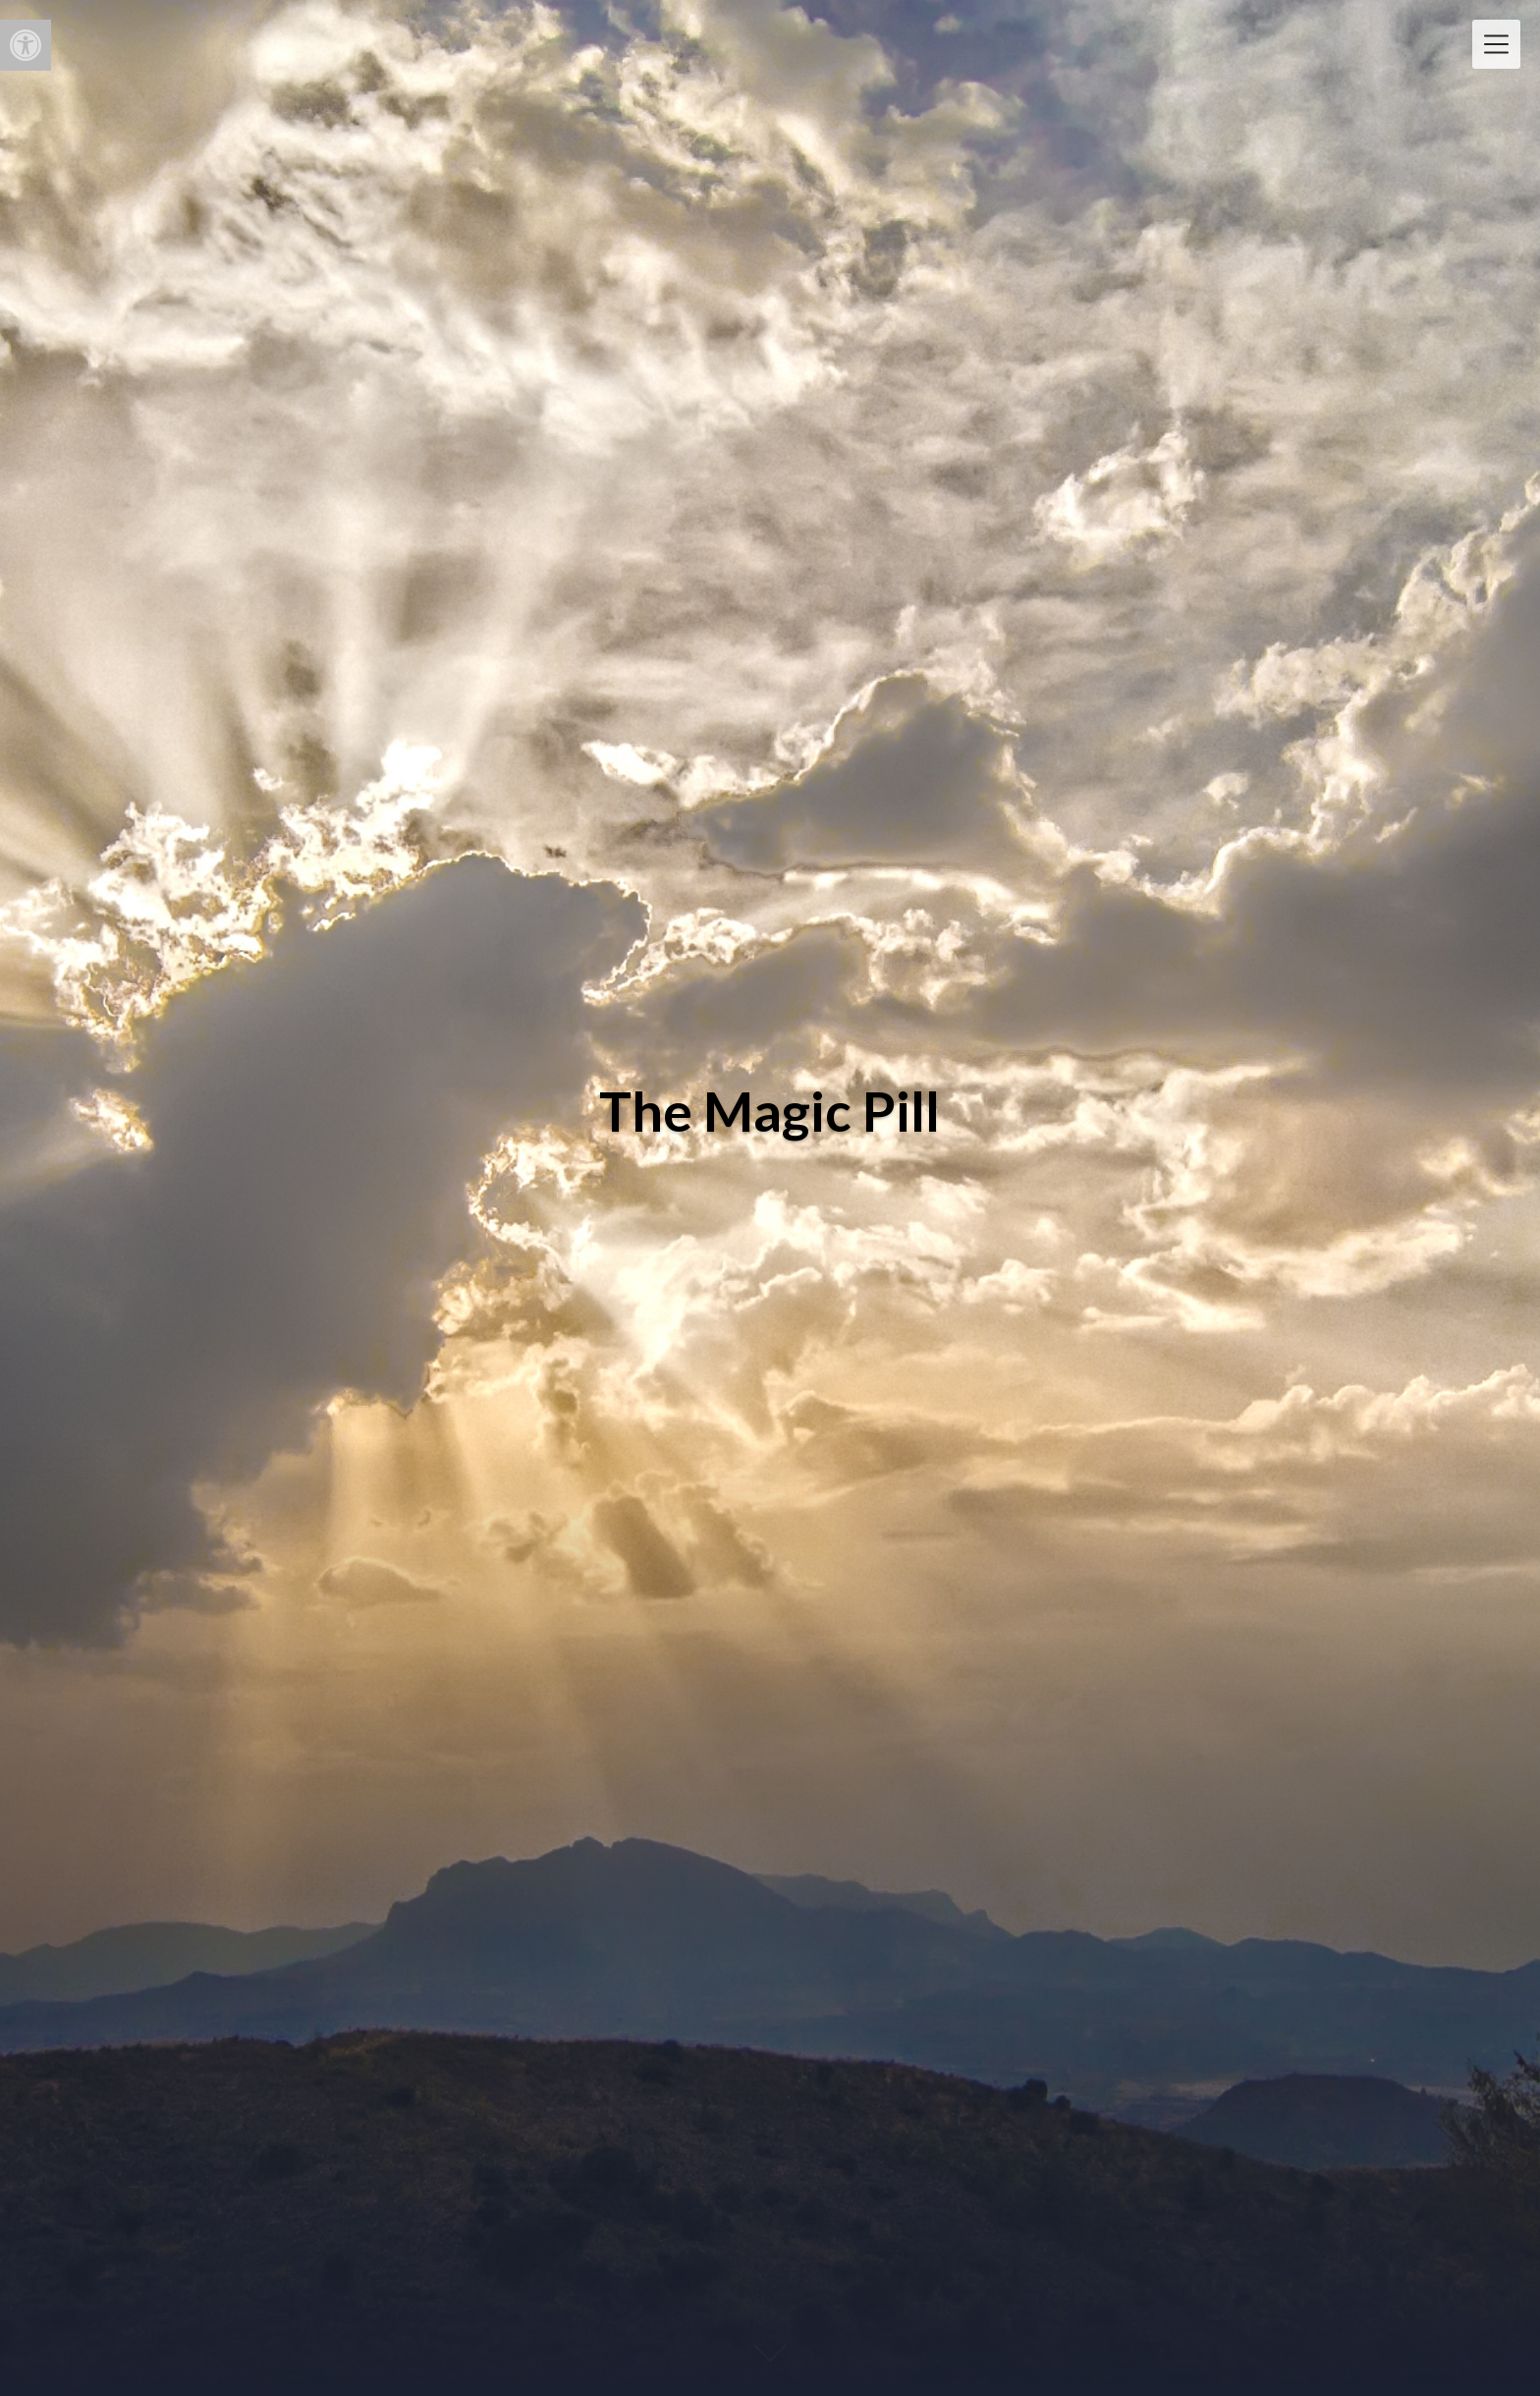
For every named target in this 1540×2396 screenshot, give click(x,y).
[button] (25, 45)
